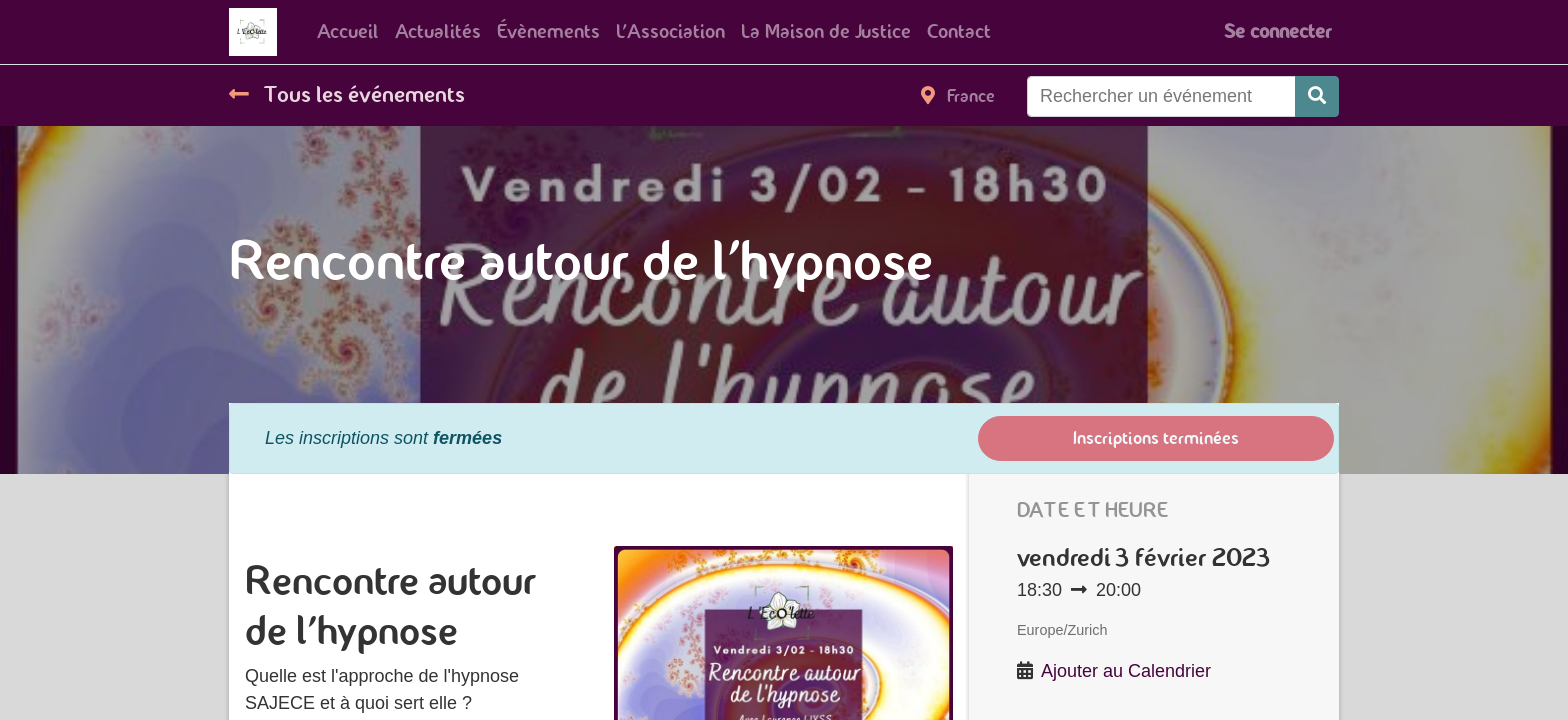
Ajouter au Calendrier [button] (1126, 671)
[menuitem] (348, 32)
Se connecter (1277, 31)
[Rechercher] (1317, 96)
